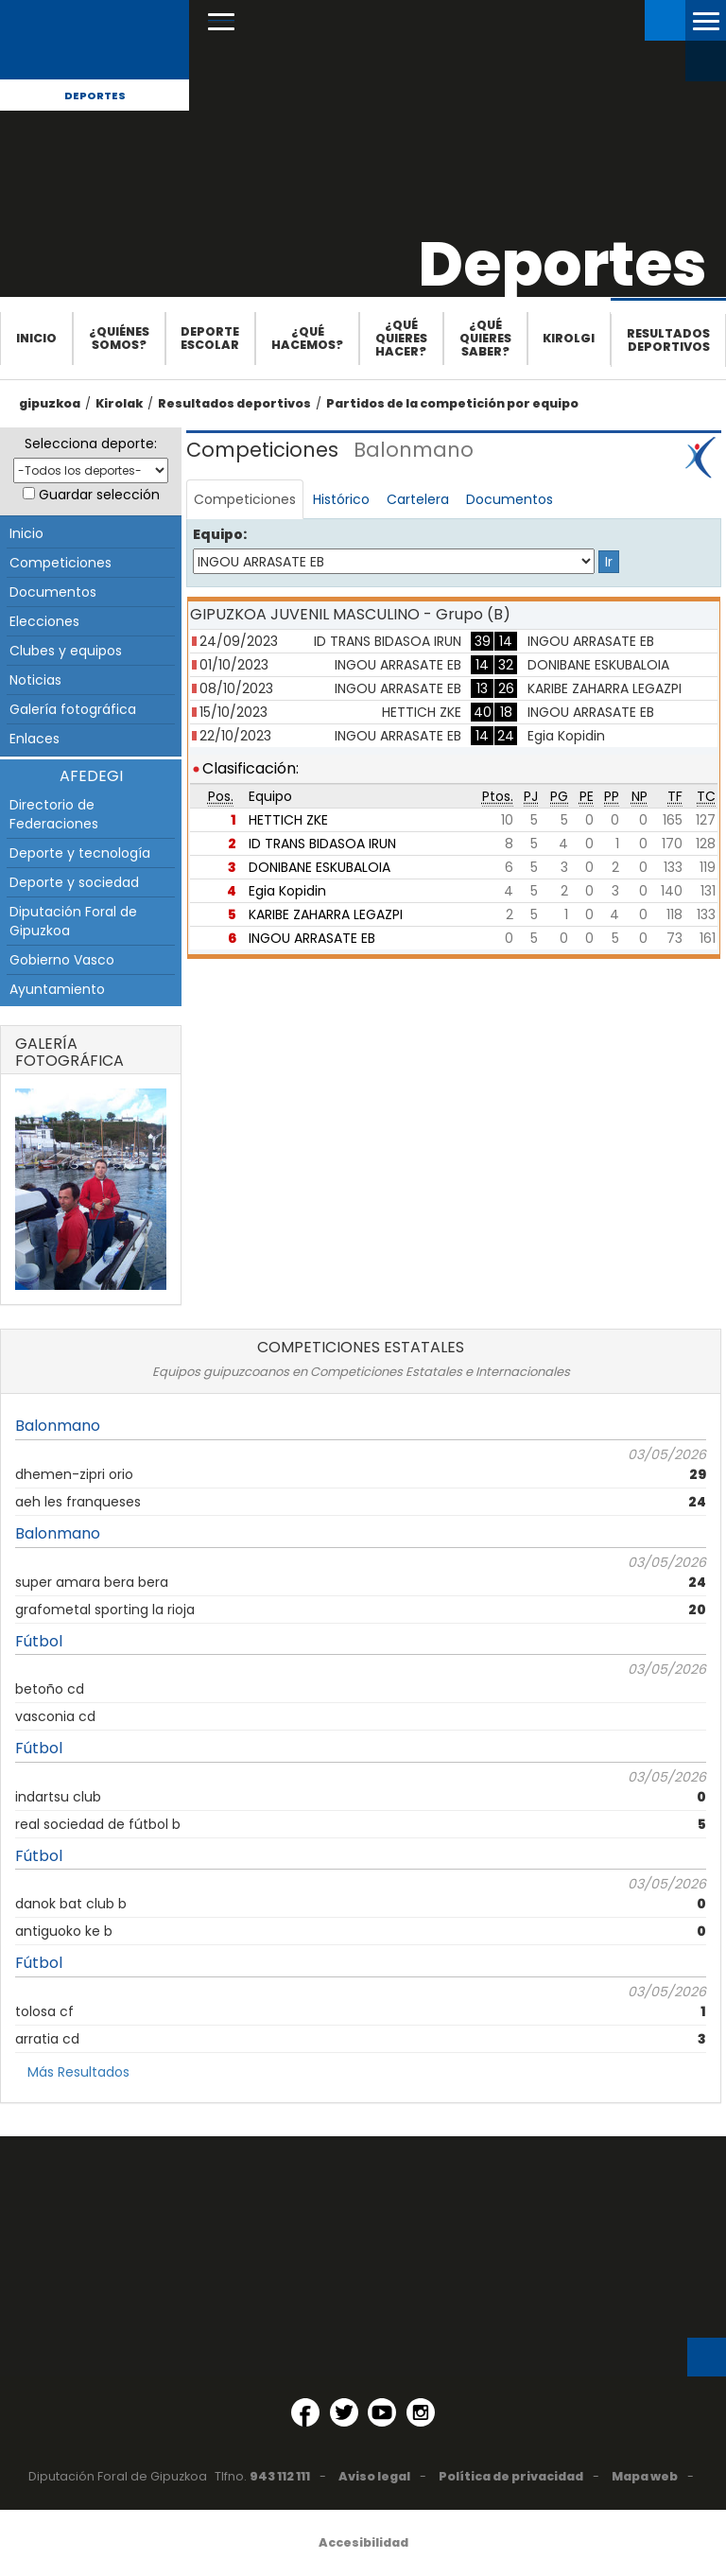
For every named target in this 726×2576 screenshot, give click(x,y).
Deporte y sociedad (74, 882)
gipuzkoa (49, 403)
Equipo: (220, 534)
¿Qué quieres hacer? (401, 338)
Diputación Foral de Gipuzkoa (73, 921)
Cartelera (418, 499)
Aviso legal (374, 2476)
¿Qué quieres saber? (485, 338)
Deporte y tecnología (79, 853)
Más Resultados (78, 2072)
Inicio (36, 338)
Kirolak (119, 403)
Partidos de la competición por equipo (452, 403)
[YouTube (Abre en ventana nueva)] (382, 2412)
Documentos (52, 592)
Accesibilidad (363, 2542)
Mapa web (645, 2476)
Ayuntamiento (57, 989)
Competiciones (60, 562)
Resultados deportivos (668, 340)
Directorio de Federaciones (53, 814)
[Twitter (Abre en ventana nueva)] (344, 2412)
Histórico (341, 499)
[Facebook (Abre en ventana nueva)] (305, 2412)
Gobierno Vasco (61, 959)
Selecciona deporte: (91, 443)
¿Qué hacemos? (307, 338)
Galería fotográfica (72, 709)
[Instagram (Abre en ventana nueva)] (420, 2412)
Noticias (35, 679)
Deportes (95, 95)
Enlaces (34, 738)
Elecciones (44, 621)
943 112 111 (280, 2476)
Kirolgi (569, 338)
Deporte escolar (210, 338)
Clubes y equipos (65, 650)
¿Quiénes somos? (119, 338)
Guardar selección (99, 494)
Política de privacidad (511, 2476)
